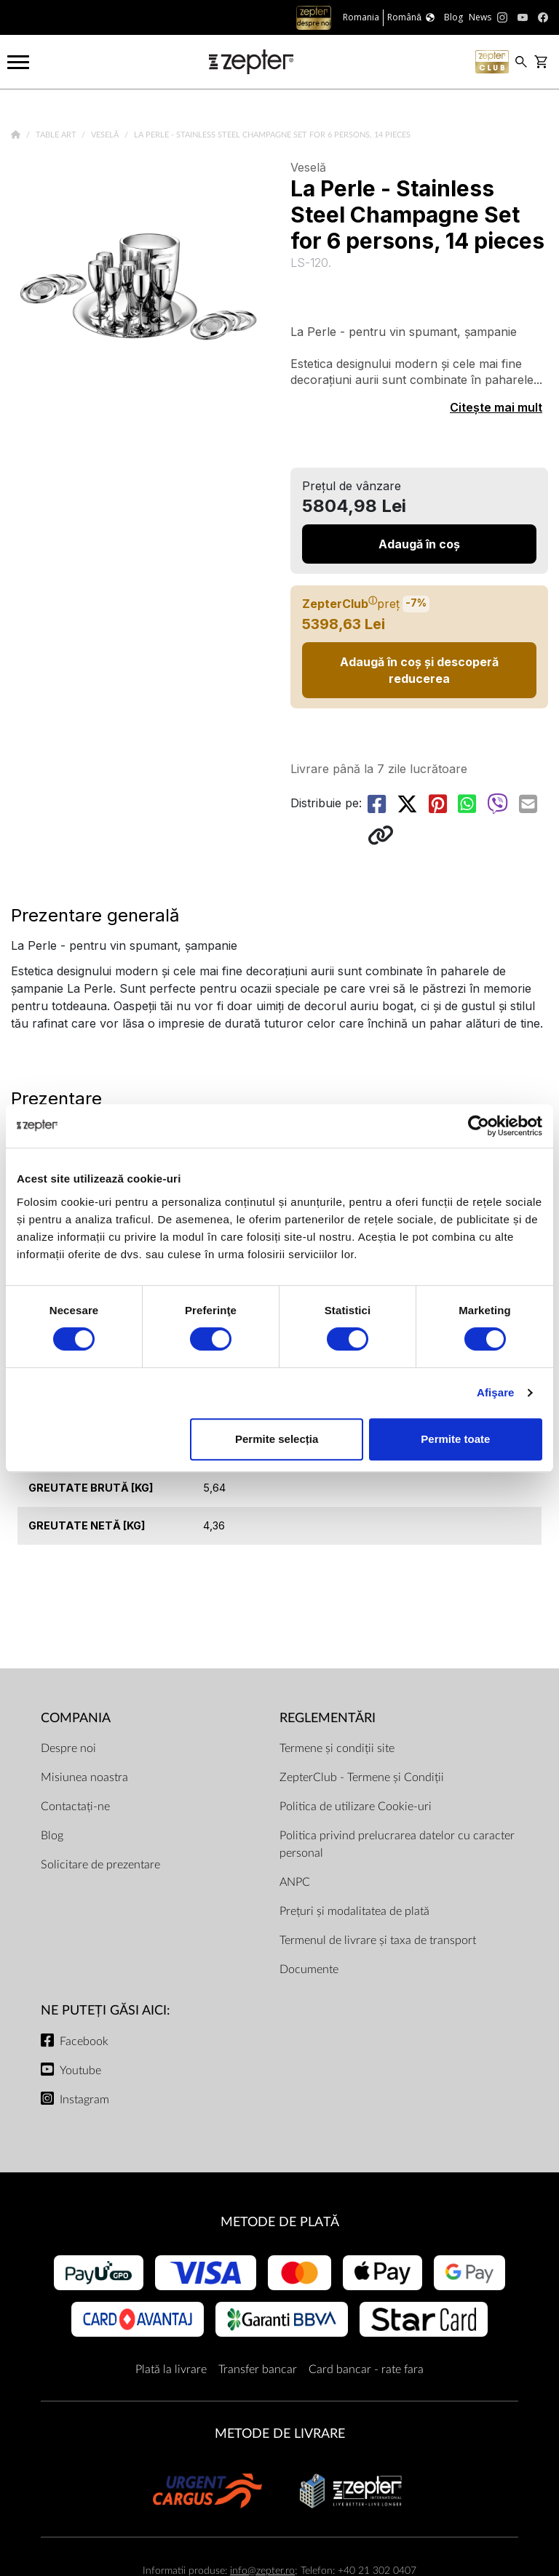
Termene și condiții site (337, 1748)
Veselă (106, 135)
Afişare (496, 1392)
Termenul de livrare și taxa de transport (378, 1940)
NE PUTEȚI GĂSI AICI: (105, 2010)
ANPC (295, 1882)
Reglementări (328, 1718)
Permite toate (455, 1439)
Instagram (84, 2099)
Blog (52, 1835)
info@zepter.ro (262, 2570)
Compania (76, 1718)
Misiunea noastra (84, 1777)
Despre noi (68, 1748)
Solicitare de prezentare (100, 1865)
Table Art (57, 135)
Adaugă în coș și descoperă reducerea (419, 670)
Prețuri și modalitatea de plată (354, 1911)
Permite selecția (276, 1439)
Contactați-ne (75, 1806)
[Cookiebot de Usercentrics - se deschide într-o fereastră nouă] (478, 1126)
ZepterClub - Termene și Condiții (362, 1777)
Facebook (84, 2041)
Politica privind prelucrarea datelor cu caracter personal (397, 1844)
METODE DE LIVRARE (280, 2434)
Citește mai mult (496, 407)
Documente (309, 1969)
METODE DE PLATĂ (280, 2222)
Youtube (80, 2070)
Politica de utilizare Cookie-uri (356, 1806)
